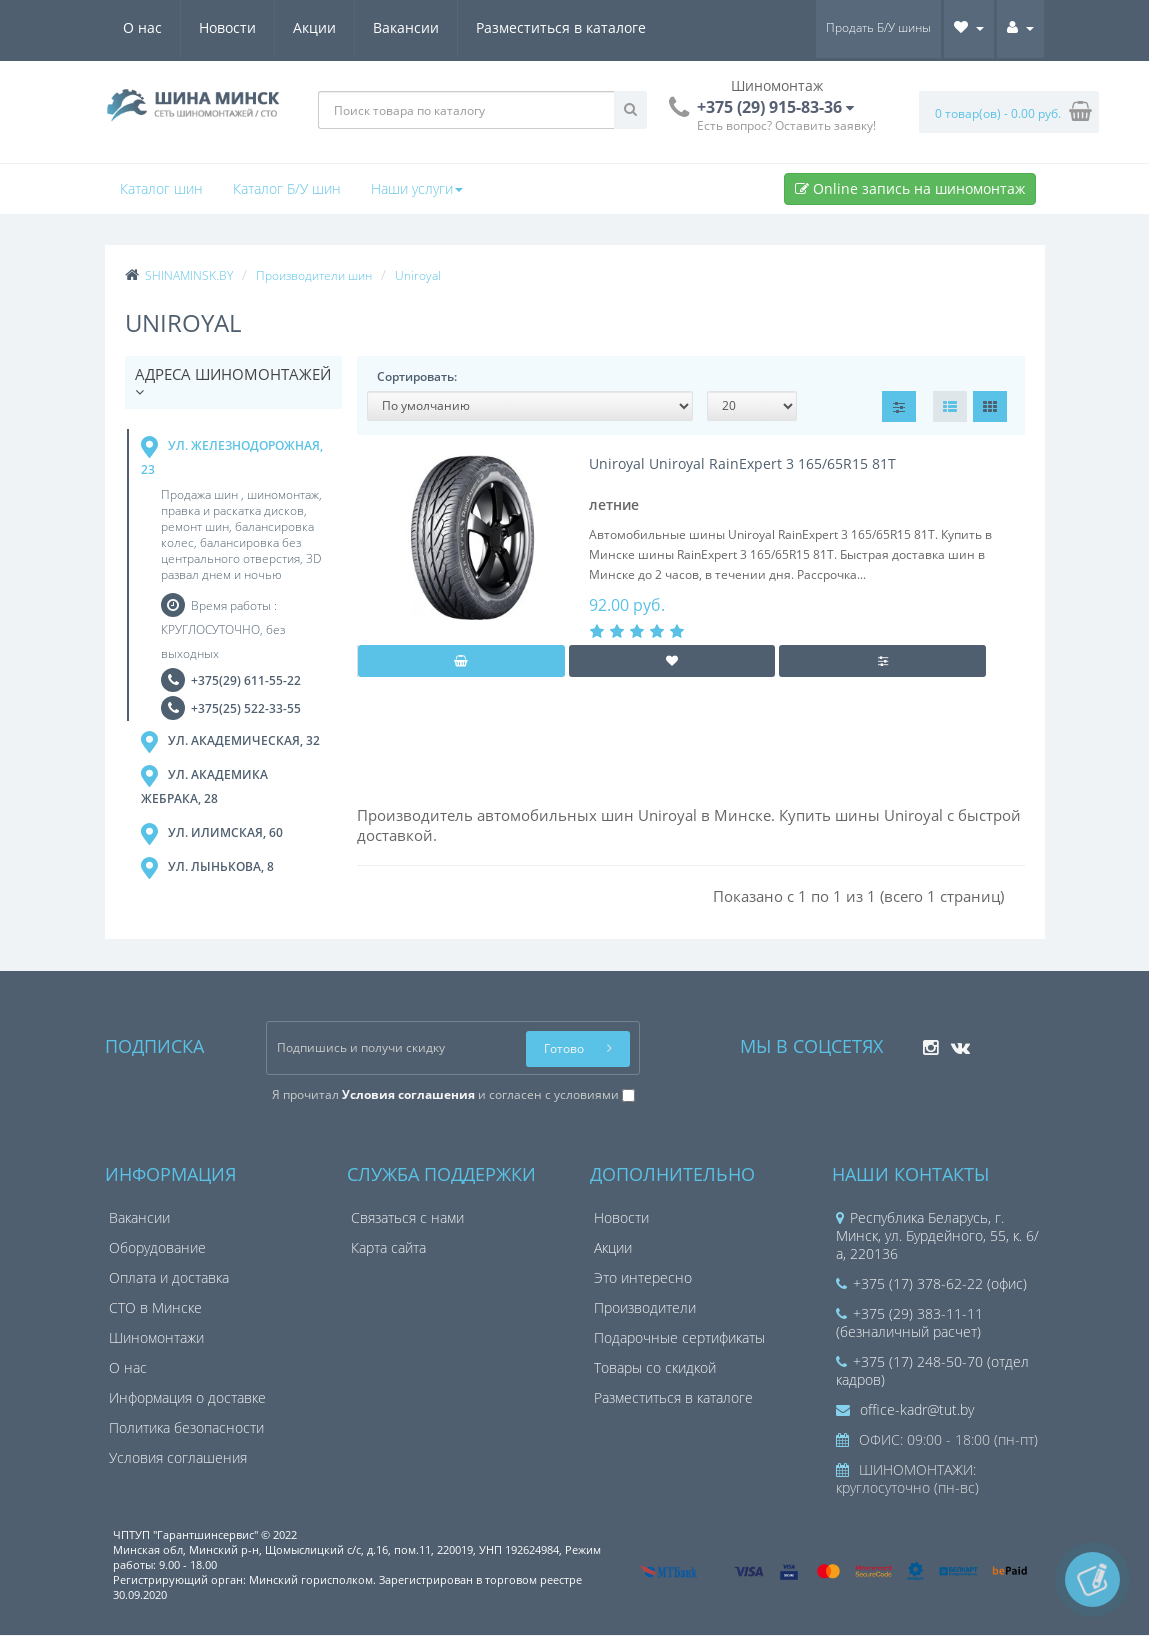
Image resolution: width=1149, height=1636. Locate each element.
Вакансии (406, 27)
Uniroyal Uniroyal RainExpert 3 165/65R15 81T (742, 463)
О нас (142, 27)
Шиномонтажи (156, 1338)
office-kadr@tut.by (905, 1410)
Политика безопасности (186, 1428)
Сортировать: (417, 376)
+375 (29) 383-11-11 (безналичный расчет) (909, 1323)
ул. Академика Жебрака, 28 (204, 787)
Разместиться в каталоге (561, 27)
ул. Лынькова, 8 (207, 869)
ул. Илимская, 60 (212, 835)
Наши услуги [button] (417, 188)
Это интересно (643, 1278)
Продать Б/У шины (878, 27)
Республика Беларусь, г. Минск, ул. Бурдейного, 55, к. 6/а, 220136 (937, 1236)
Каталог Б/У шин (287, 188)
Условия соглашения (178, 1458)
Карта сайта (388, 1248)
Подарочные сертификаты (679, 1338)
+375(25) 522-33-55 (246, 709)
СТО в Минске (155, 1308)
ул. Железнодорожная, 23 (232, 457)
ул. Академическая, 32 (230, 743)
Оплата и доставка (169, 1278)
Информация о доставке (187, 1398)
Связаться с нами (407, 1218)
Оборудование (157, 1248)
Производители (645, 1308)
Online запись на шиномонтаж (910, 188)
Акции (314, 27)
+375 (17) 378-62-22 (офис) (931, 1284)
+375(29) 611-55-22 (246, 681)
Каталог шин (161, 188)
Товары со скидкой (655, 1368)
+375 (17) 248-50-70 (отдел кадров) (932, 1371)
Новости (227, 27)
